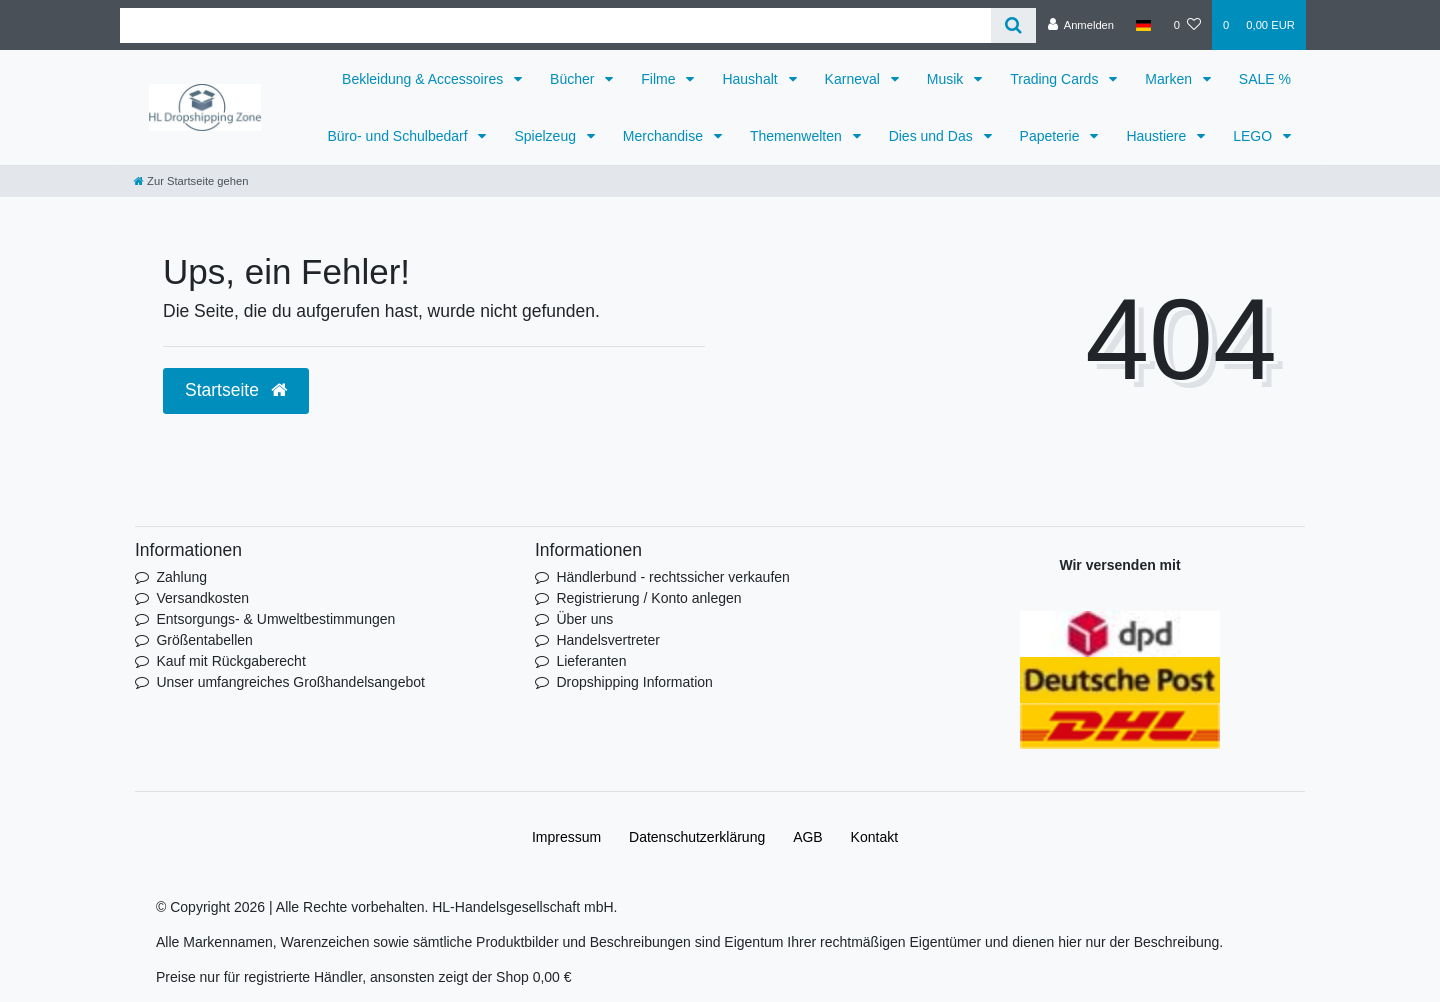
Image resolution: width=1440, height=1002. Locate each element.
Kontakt (874, 837)
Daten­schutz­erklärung (697, 837)
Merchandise (665, 136)
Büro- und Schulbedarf (399, 136)
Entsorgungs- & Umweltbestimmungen (275, 619)
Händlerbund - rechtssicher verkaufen (672, 577)
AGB (808, 837)
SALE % (1265, 79)
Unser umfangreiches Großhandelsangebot (290, 682)
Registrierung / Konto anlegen (648, 598)
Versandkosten (202, 598)
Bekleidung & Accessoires (424, 79)
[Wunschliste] (1187, 25)
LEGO (1254, 136)
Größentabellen (204, 640)
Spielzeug (546, 136)
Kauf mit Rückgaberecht (230, 661)
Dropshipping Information (634, 682)
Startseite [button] (236, 390)
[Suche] (1013, 25)
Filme (660, 79)
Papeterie (1052, 136)
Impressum (566, 837)
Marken (1170, 79)
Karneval (854, 79)
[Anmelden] (1080, 25)
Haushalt (751, 79)
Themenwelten (798, 136)
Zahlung (181, 577)
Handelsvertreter (608, 640)
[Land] (1143, 25)
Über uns (584, 619)
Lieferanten (591, 661)
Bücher (574, 79)
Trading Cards (1056, 79)
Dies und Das (933, 136)
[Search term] (555, 25)
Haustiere (1158, 136)
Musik (947, 79)
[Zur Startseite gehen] (191, 181)
